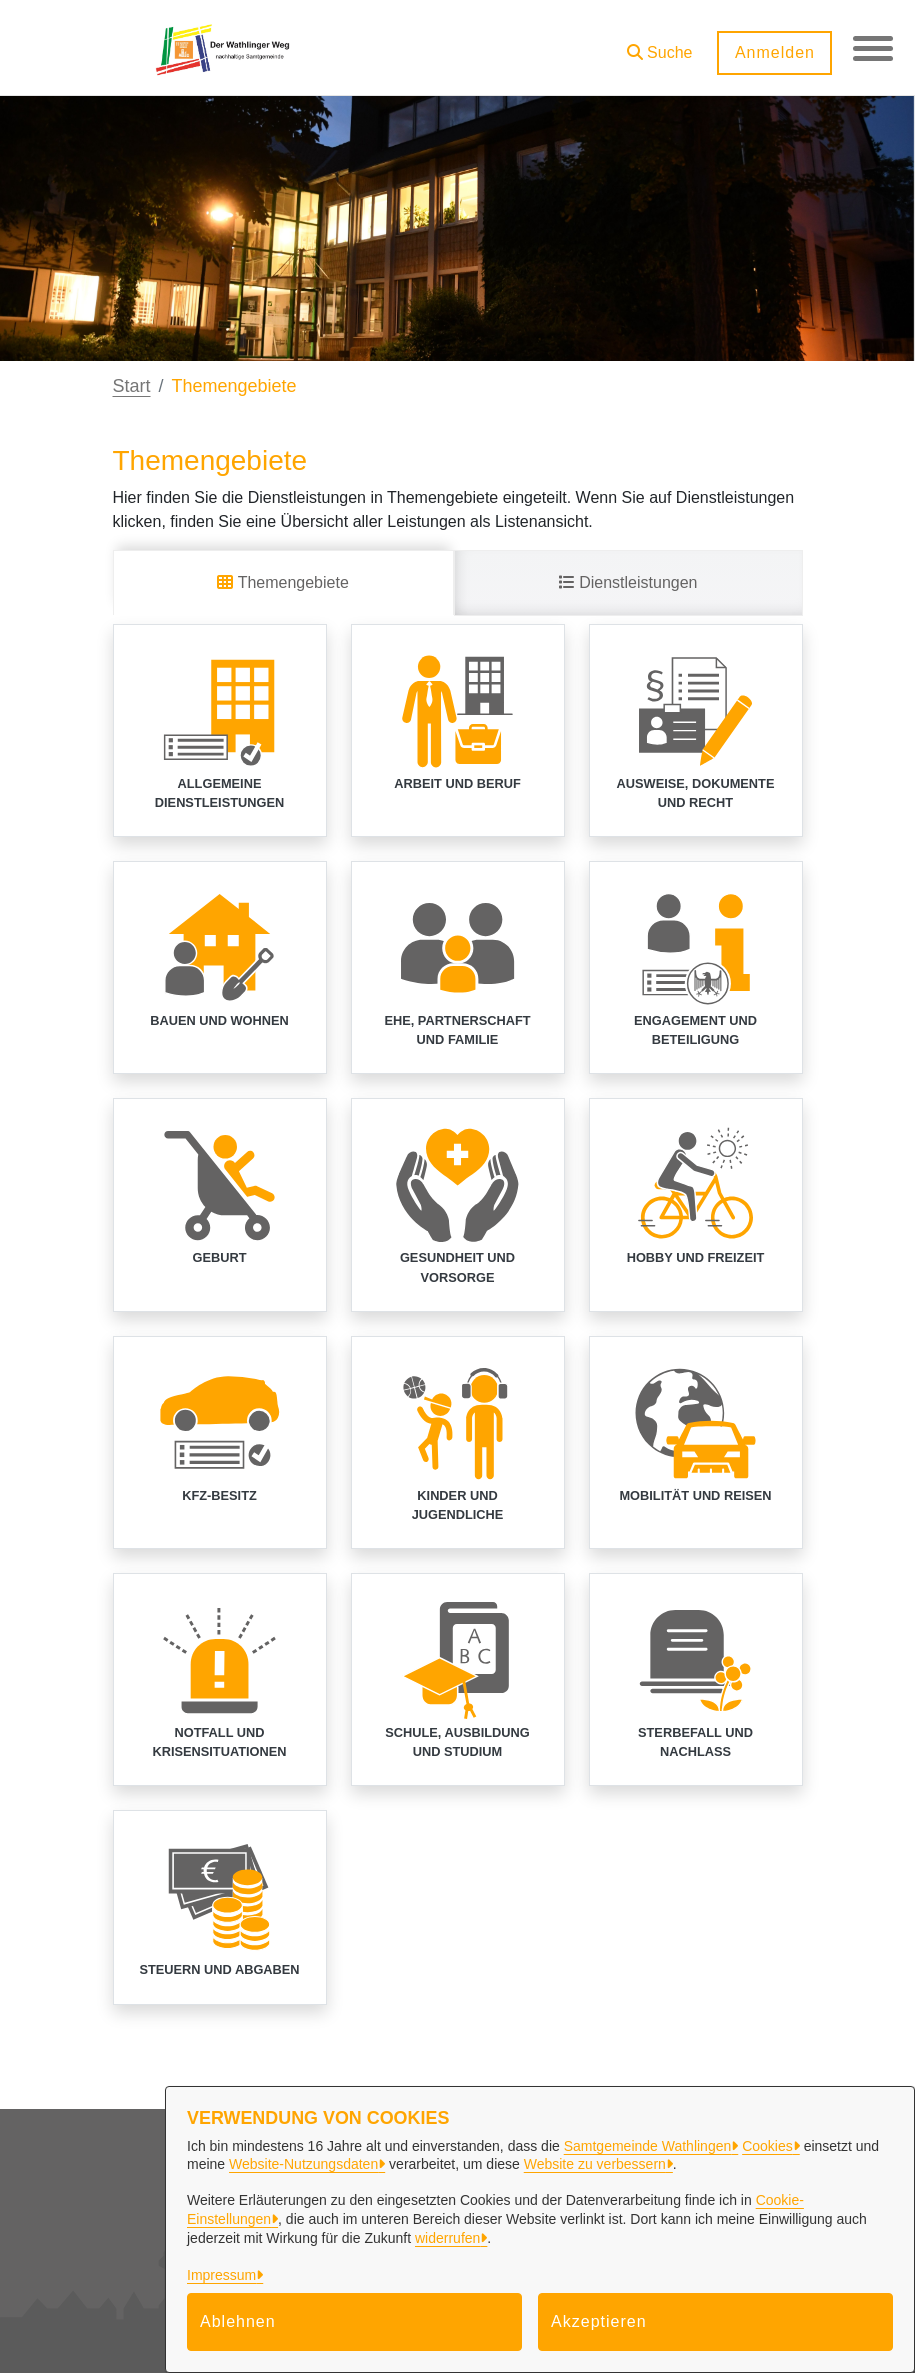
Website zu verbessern (595, 2164)
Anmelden (774, 52)
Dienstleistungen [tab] (628, 582)
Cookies (767, 2146)
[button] (659, 45)
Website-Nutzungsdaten (303, 2164)
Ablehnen (238, 2321)
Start (132, 386)
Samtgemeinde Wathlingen (648, 2146)
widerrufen (447, 2238)
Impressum (221, 2275)
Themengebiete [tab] (282, 582)
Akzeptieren (599, 2321)
